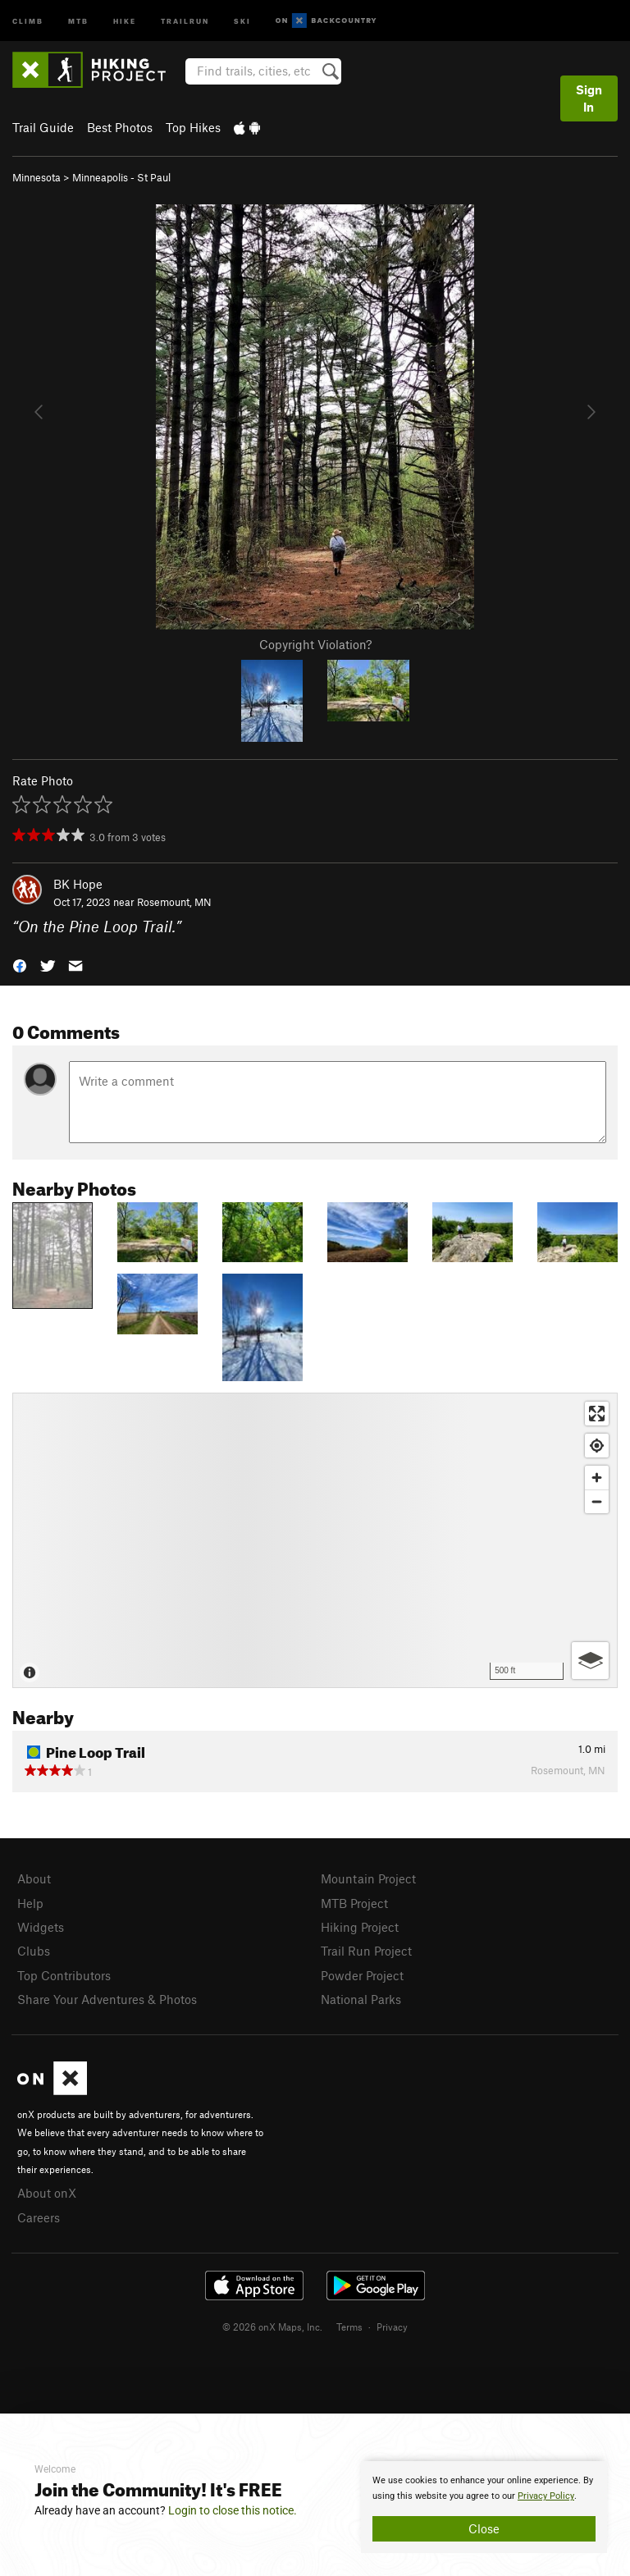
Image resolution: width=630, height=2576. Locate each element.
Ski (242, 20)
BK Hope (78, 883)
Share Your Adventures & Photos (107, 1999)
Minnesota (36, 177)
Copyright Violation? (315, 644)
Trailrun (185, 20)
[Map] (315, 1540)
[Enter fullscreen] (597, 1413)
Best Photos (120, 127)
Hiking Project (360, 1926)
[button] (19, 964)
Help (30, 1903)
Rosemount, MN (174, 901)
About (34, 1878)
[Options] (590, 1660)
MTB (78, 20)
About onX (46, 2192)
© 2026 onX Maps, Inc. (272, 2326)
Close (484, 2528)
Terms (349, 2326)
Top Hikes (193, 127)
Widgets (40, 1926)
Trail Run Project (366, 1950)
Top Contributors (64, 1975)
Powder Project (362, 1975)
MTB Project (354, 1903)
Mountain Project (368, 1878)
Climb (27, 20)
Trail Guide (43, 127)
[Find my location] (597, 1445)
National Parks (361, 1999)
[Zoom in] (597, 1477)
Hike (124, 20)
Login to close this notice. (232, 2510)
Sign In (589, 98)
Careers (38, 2217)
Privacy (392, 2326)
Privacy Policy (546, 2496)
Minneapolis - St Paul (121, 177)
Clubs (33, 1950)
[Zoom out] (597, 1501)
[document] (484, 2507)
